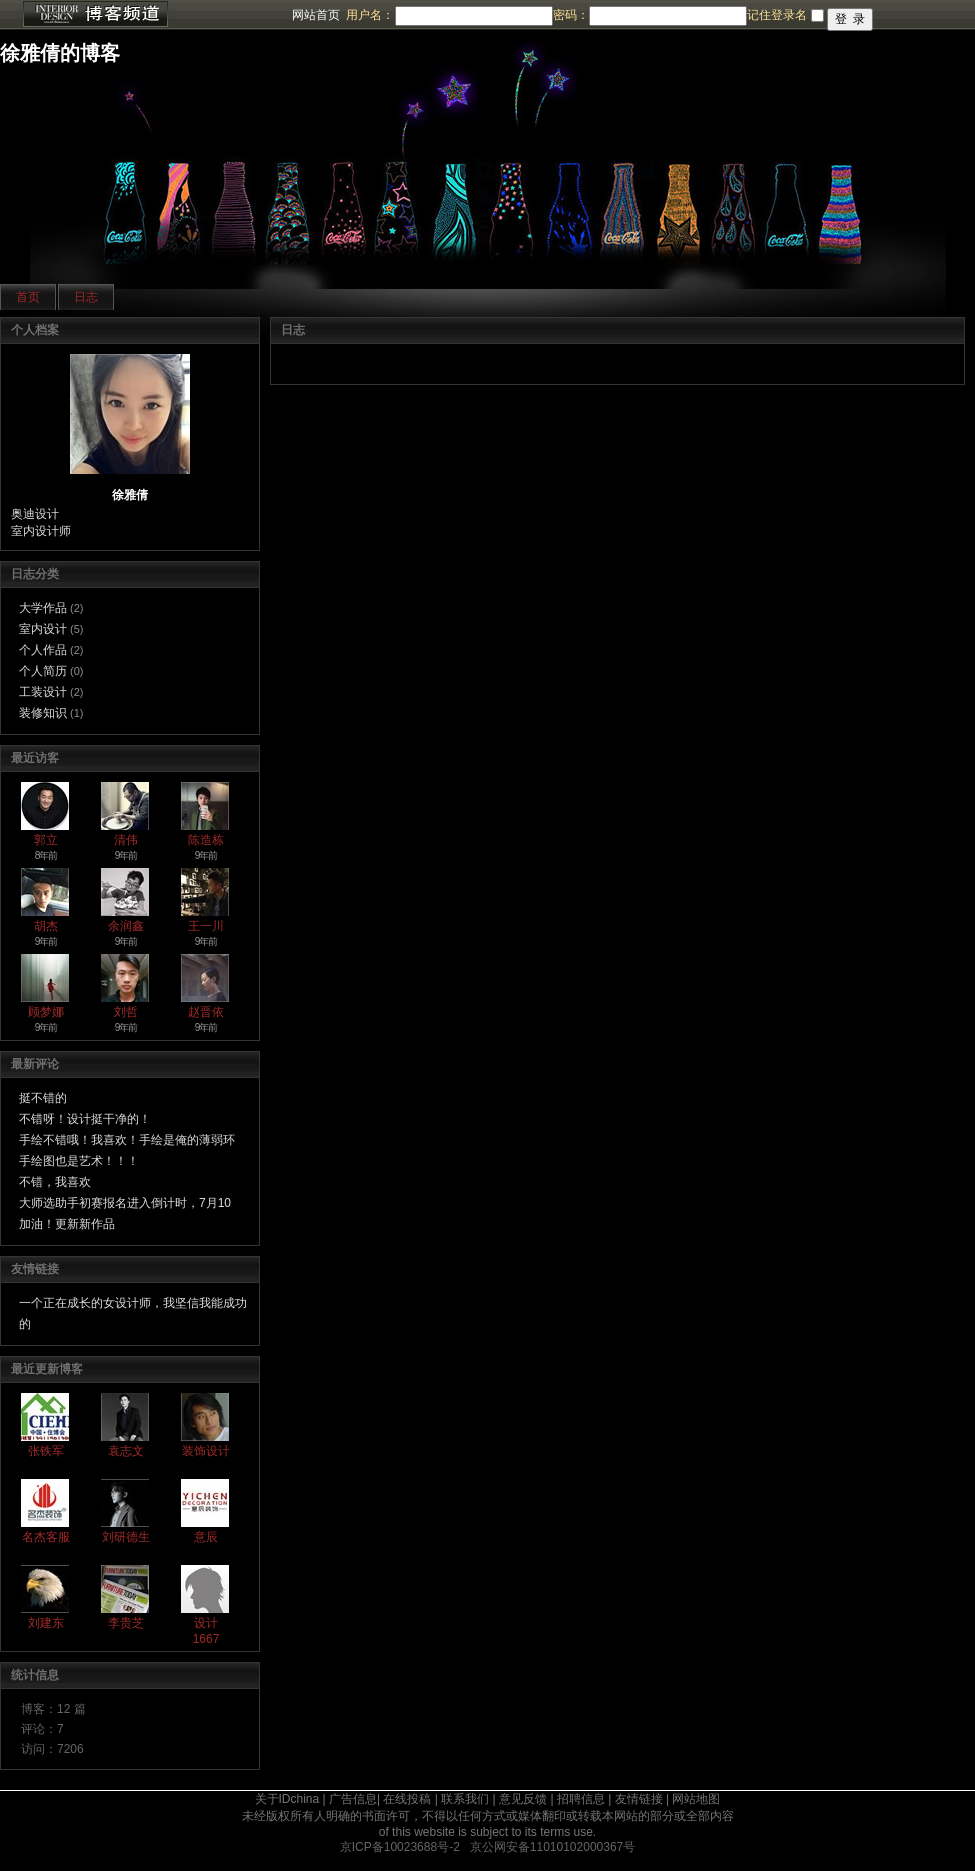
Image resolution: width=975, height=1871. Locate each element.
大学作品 (43, 608)
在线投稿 (407, 1799)
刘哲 (126, 1012)
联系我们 (465, 1799)
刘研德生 (126, 1537)
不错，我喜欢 (55, 1182)
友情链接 (639, 1799)
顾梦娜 (46, 1012)
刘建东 (46, 1623)
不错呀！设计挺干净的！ (85, 1119)
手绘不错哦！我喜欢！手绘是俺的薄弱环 (127, 1140)
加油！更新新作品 (67, 1224)
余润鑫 (126, 926)
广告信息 (353, 1799)
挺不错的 (43, 1098)
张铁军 (46, 1451)
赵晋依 (206, 1012)
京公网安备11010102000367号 (552, 1847)
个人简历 (43, 671)
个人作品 (43, 650)
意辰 (206, 1537)
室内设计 (43, 629)
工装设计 (43, 692)
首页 (28, 297)
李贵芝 (126, 1623)
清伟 (126, 840)
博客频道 (95, 15)
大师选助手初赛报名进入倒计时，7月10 (125, 1203)
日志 (86, 297)
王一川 (206, 926)
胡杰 (46, 926)
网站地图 (696, 1799)
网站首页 (316, 15)
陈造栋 (206, 840)
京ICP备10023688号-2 (400, 1847)
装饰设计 (206, 1451)
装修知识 (43, 713)
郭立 (46, 840)
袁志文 (126, 1451)
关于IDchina (287, 1799)
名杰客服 (46, 1537)
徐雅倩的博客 (60, 53)
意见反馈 (523, 1799)
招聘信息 (581, 1799)
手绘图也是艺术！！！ (79, 1161)
